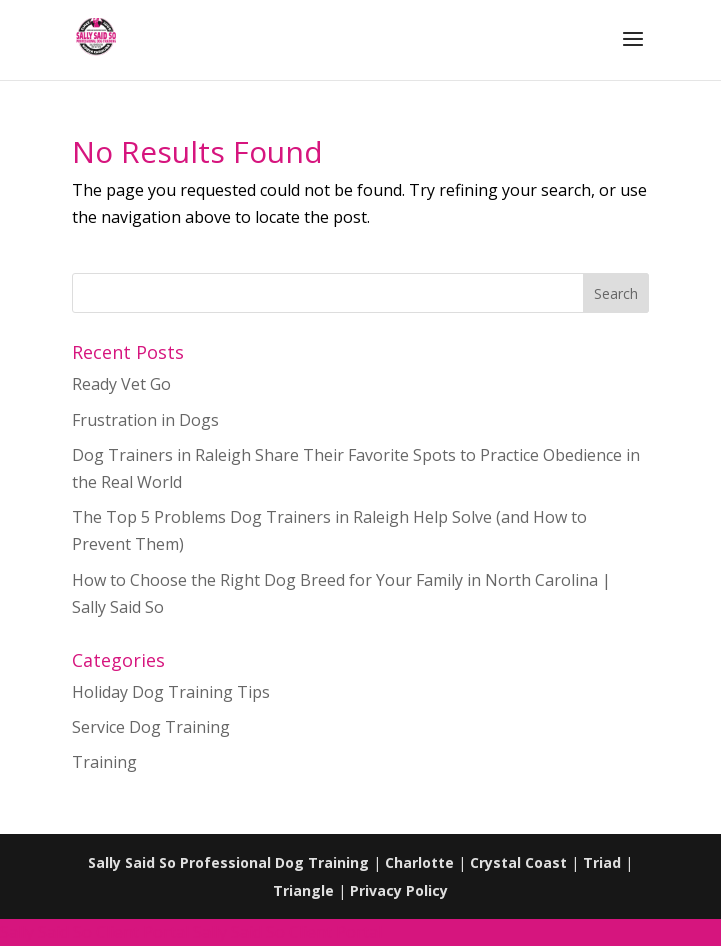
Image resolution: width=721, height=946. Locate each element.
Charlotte (419, 862)
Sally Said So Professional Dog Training (228, 862)
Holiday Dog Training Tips (171, 692)
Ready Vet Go (121, 384)
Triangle (303, 890)
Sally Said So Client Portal (94, 932)
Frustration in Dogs (145, 420)
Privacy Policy (399, 890)
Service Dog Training (151, 727)
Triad (602, 862)
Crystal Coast (518, 862)
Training (104, 762)
